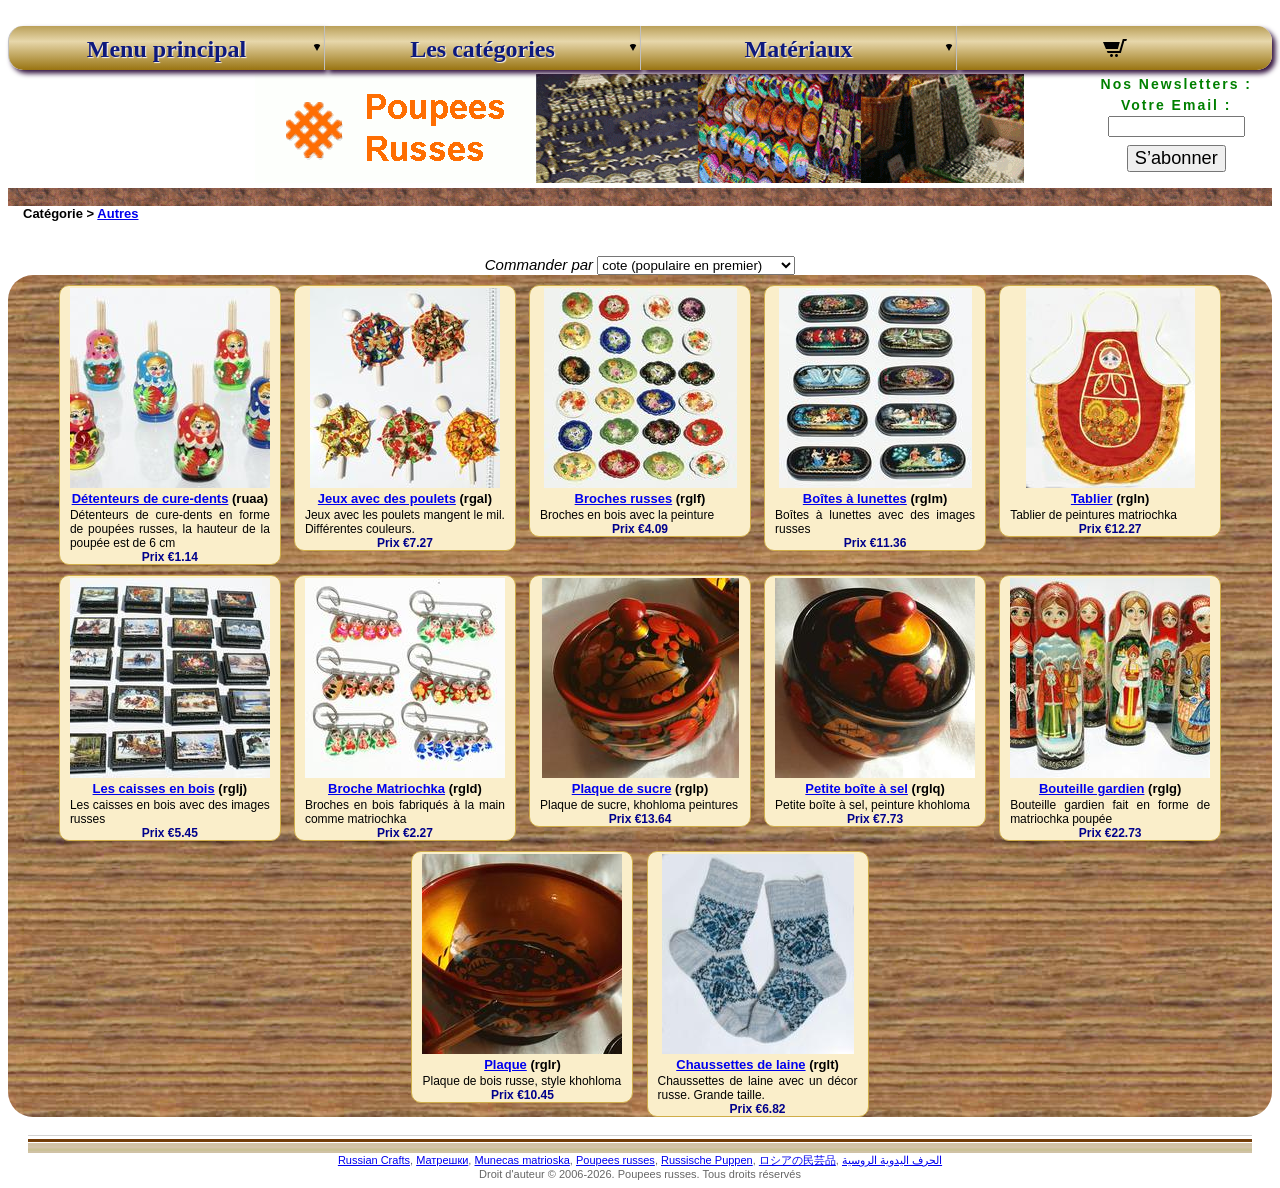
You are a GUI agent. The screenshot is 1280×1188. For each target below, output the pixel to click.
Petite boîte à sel (856, 788)
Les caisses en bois (154, 788)
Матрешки (442, 1160)
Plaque (505, 1064)
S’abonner (1176, 158)
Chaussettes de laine (740, 1064)
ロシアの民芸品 (797, 1160)
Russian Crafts (374, 1160)
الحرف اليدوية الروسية (892, 1160)
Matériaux (799, 49)
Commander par (539, 264)
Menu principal (166, 49)
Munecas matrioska (521, 1160)
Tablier (1092, 498)
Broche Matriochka (386, 788)
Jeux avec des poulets (387, 498)
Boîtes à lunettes (855, 498)
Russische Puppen (707, 1160)
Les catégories (482, 49)
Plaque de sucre (622, 788)
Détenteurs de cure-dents (150, 498)
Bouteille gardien (1091, 788)
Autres (117, 213)
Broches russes (624, 498)
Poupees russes (615, 1160)
